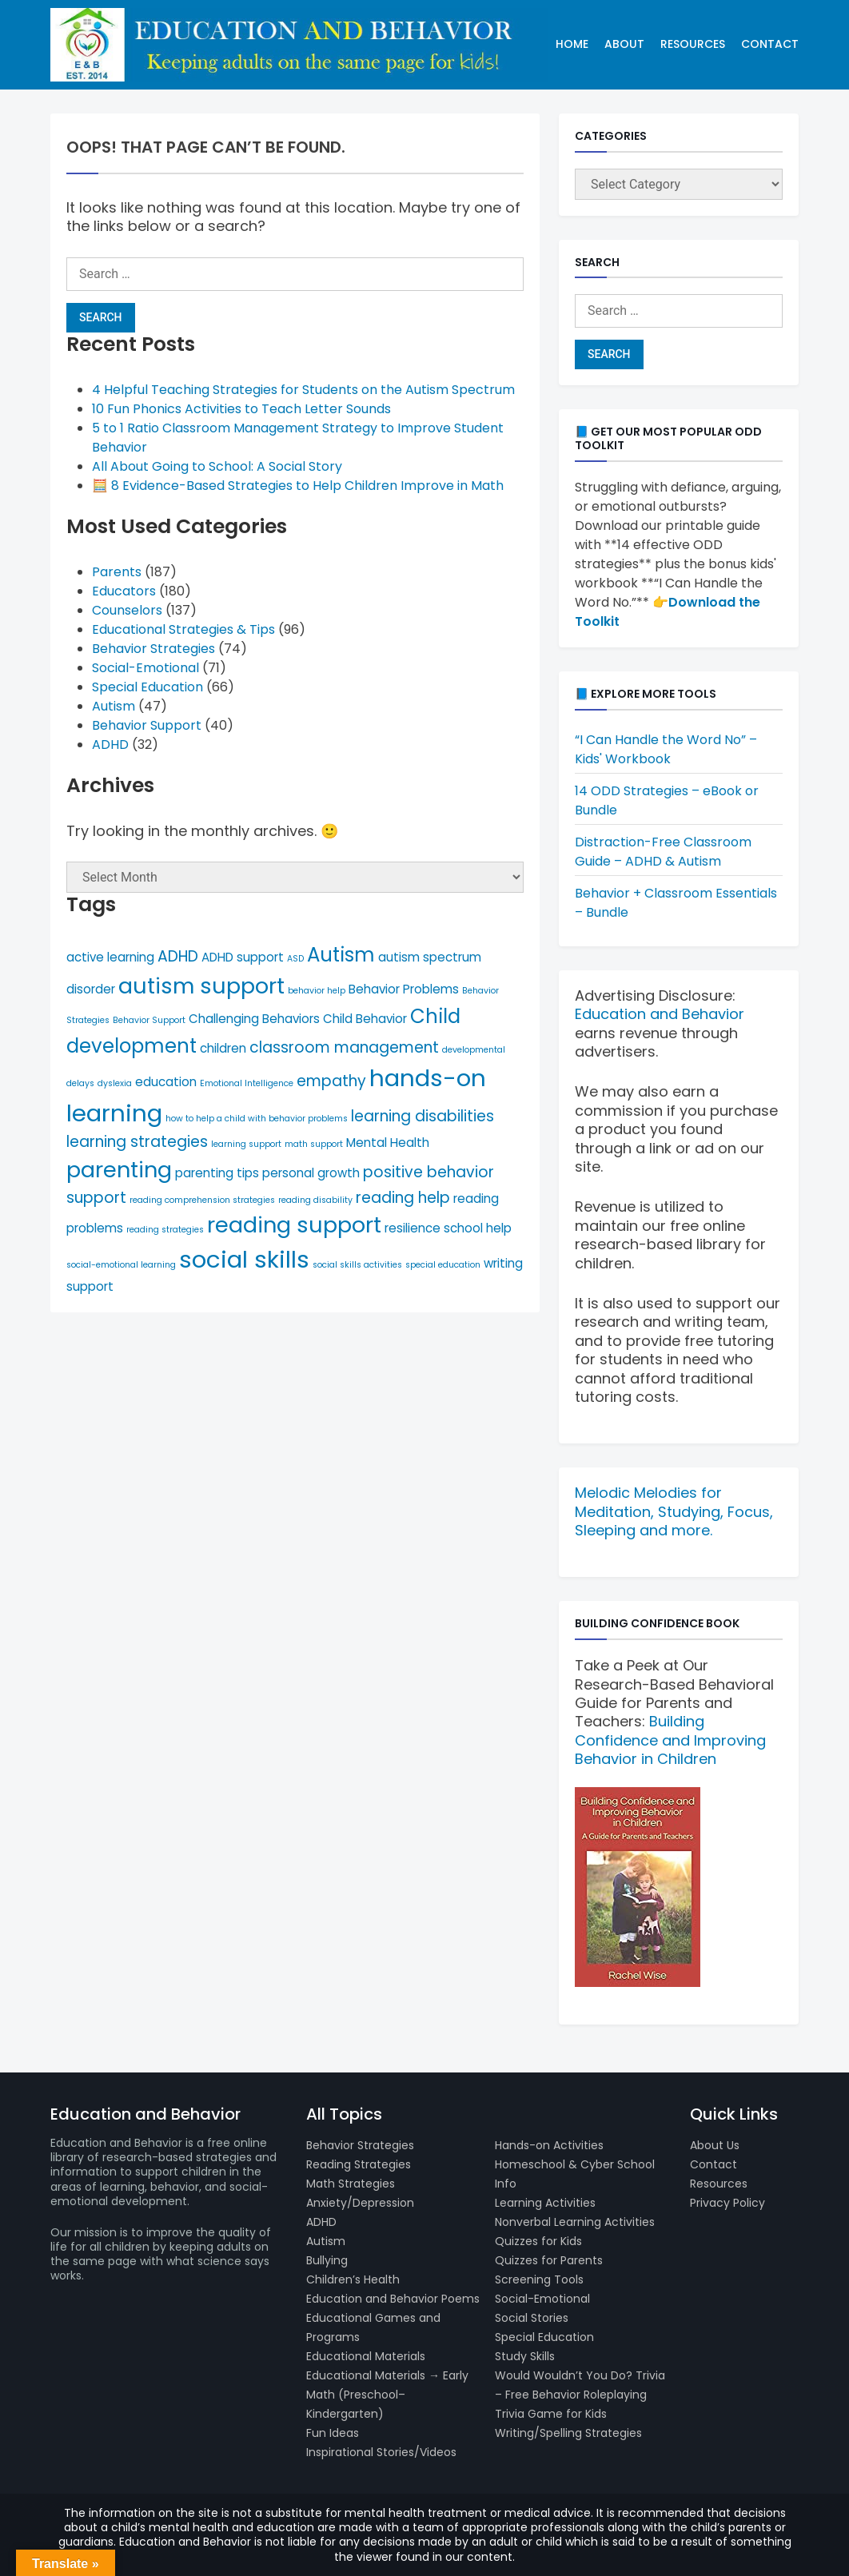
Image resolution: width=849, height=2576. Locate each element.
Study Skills (525, 2356)
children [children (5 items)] (223, 1048)
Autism (113, 706)
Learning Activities (545, 2203)
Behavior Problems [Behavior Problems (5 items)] (404, 989)
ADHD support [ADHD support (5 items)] (242, 957)
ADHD (110, 744)
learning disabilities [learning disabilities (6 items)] (422, 1116)
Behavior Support (146, 725)
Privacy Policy (727, 2203)
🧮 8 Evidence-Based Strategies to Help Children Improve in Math (298, 485)
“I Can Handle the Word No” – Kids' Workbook (666, 749)
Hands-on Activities (549, 2145)
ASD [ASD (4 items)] (295, 959)
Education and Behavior (659, 1014)
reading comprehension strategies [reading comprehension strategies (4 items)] (202, 1200)
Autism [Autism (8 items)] (341, 955)
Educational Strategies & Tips (183, 629)
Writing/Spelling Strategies (568, 2433)
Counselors (127, 610)
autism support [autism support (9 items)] (201, 986)
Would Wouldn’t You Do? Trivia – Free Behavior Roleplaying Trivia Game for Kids (580, 2394)
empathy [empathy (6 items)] (331, 1081)
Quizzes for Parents (549, 2260)
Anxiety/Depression (360, 2203)
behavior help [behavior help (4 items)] (316, 991)
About (624, 44)
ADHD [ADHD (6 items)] (177, 956)
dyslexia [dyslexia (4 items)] (115, 1083)
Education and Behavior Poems (393, 2299)
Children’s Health (353, 2279)
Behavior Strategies (153, 648)
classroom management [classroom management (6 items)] (344, 1047)
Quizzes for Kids (538, 2241)
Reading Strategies (358, 2164)
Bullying (327, 2260)
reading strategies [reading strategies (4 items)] (165, 1230)
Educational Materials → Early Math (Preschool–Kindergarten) (387, 2394)
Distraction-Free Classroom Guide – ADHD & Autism (663, 851)
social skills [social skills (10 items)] (244, 1259)
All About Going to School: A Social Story (217, 466)
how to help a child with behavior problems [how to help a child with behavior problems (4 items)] (256, 1119)
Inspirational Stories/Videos (381, 2452)
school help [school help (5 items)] (478, 1228)
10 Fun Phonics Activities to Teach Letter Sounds (241, 409)
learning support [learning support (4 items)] (246, 1144)
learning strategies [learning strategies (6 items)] (137, 1142)
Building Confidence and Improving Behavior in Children (670, 1740)
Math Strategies (350, 2184)
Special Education (147, 687)
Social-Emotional (145, 668)
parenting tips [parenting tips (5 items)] (217, 1173)
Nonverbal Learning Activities (575, 2222)
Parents (117, 572)
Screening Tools (539, 2279)
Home (572, 44)
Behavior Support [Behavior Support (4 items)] (149, 1020)
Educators (124, 591)
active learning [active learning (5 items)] (110, 957)
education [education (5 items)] (166, 1081)
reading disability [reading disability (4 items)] (315, 1200)
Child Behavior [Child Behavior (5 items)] (365, 1018)
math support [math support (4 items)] (314, 1144)
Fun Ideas (332, 2433)
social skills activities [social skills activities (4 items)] (357, 1265)
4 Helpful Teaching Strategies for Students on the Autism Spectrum (303, 389)
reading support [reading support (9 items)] (294, 1225)
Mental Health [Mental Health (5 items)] (387, 1142)
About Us (714, 2145)
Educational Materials (365, 2356)
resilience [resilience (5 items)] (412, 1228)
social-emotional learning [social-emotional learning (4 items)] (121, 1265)
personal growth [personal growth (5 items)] (311, 1173)
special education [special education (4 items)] (442, 1265)
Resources (692, 44)
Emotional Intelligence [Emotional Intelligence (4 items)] (246, 1083)
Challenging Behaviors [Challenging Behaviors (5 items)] (254, 1018)
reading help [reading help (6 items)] (403, 1197)
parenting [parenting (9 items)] (119, 1169)
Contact (770, 44)
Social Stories (531, 2318)
